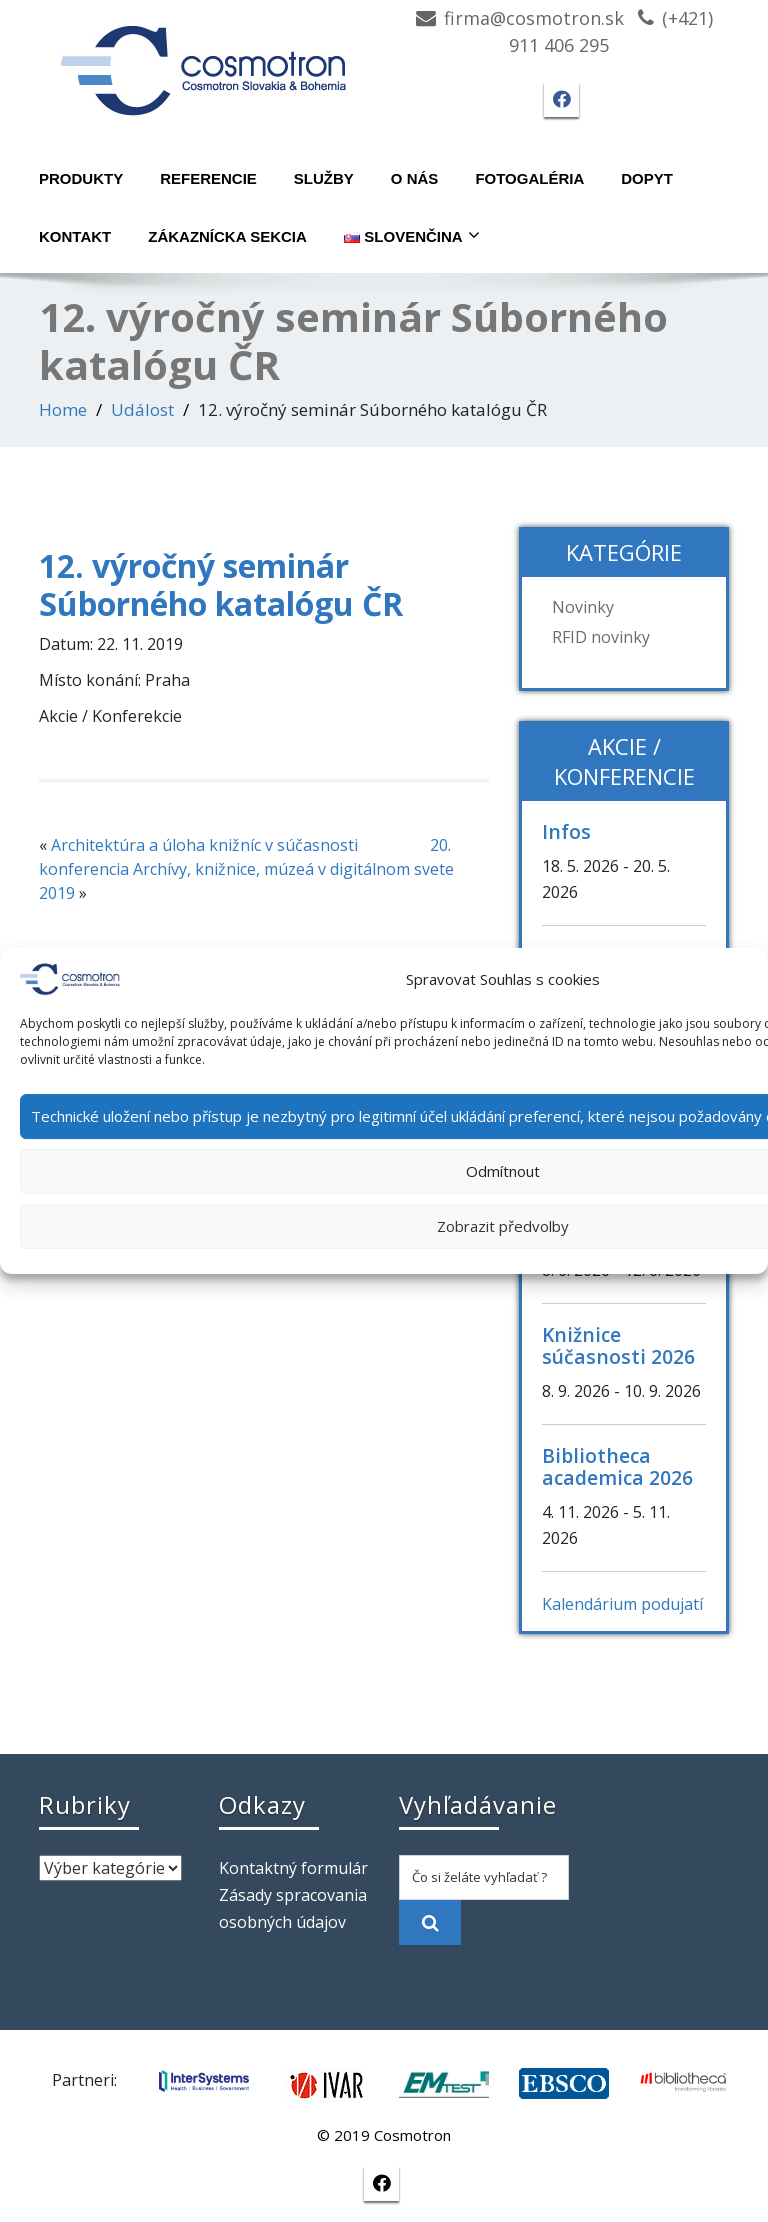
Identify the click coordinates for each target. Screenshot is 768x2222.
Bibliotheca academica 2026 (617, 1466)
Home (63, 409)
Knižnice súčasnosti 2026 (618, 1345)
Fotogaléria (529, 178)
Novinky (583, 607)
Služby (324, 178)
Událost (142, 409)
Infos (566, 831)
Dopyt (647, 178)
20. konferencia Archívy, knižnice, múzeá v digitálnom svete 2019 (246, 869)
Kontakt (75, 236)
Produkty (81, 178)
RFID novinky (601, 637)
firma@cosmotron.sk (534, 18)
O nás (415, 178)
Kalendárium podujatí (622, 1604)
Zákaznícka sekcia (227, 236)
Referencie (208, 178)
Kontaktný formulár (293, 1868)
